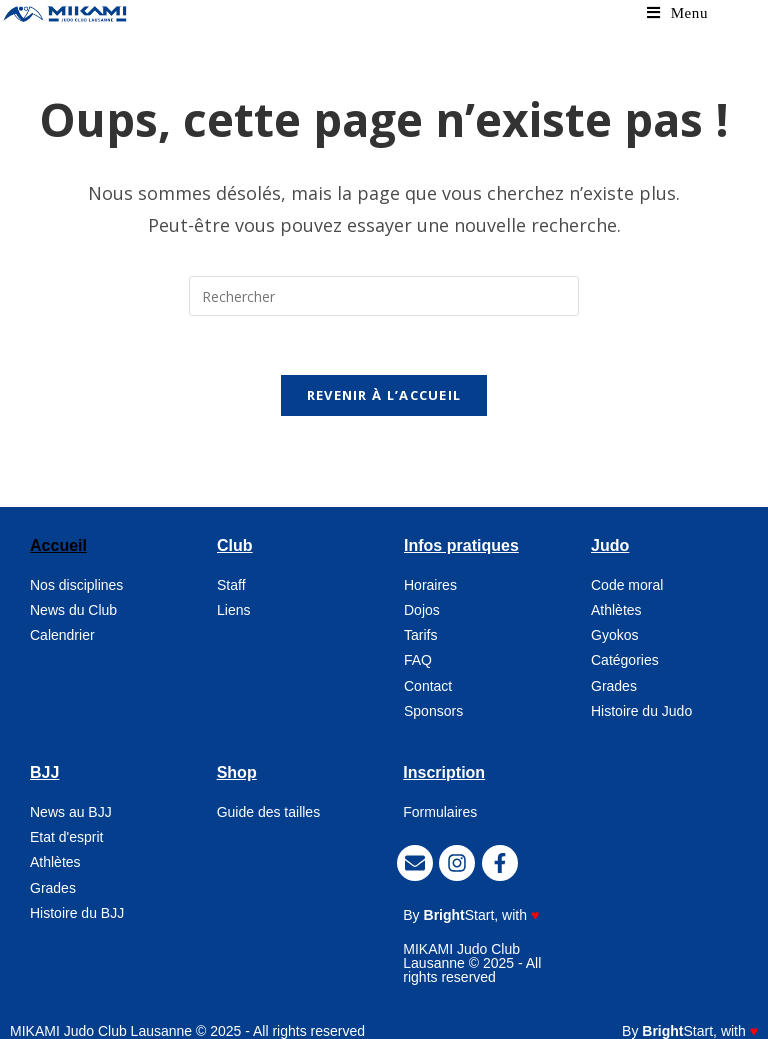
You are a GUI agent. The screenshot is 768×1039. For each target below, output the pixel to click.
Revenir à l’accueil (384, 385)
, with (482, 906)
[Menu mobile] (677, 13)
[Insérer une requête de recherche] (384, 284)
